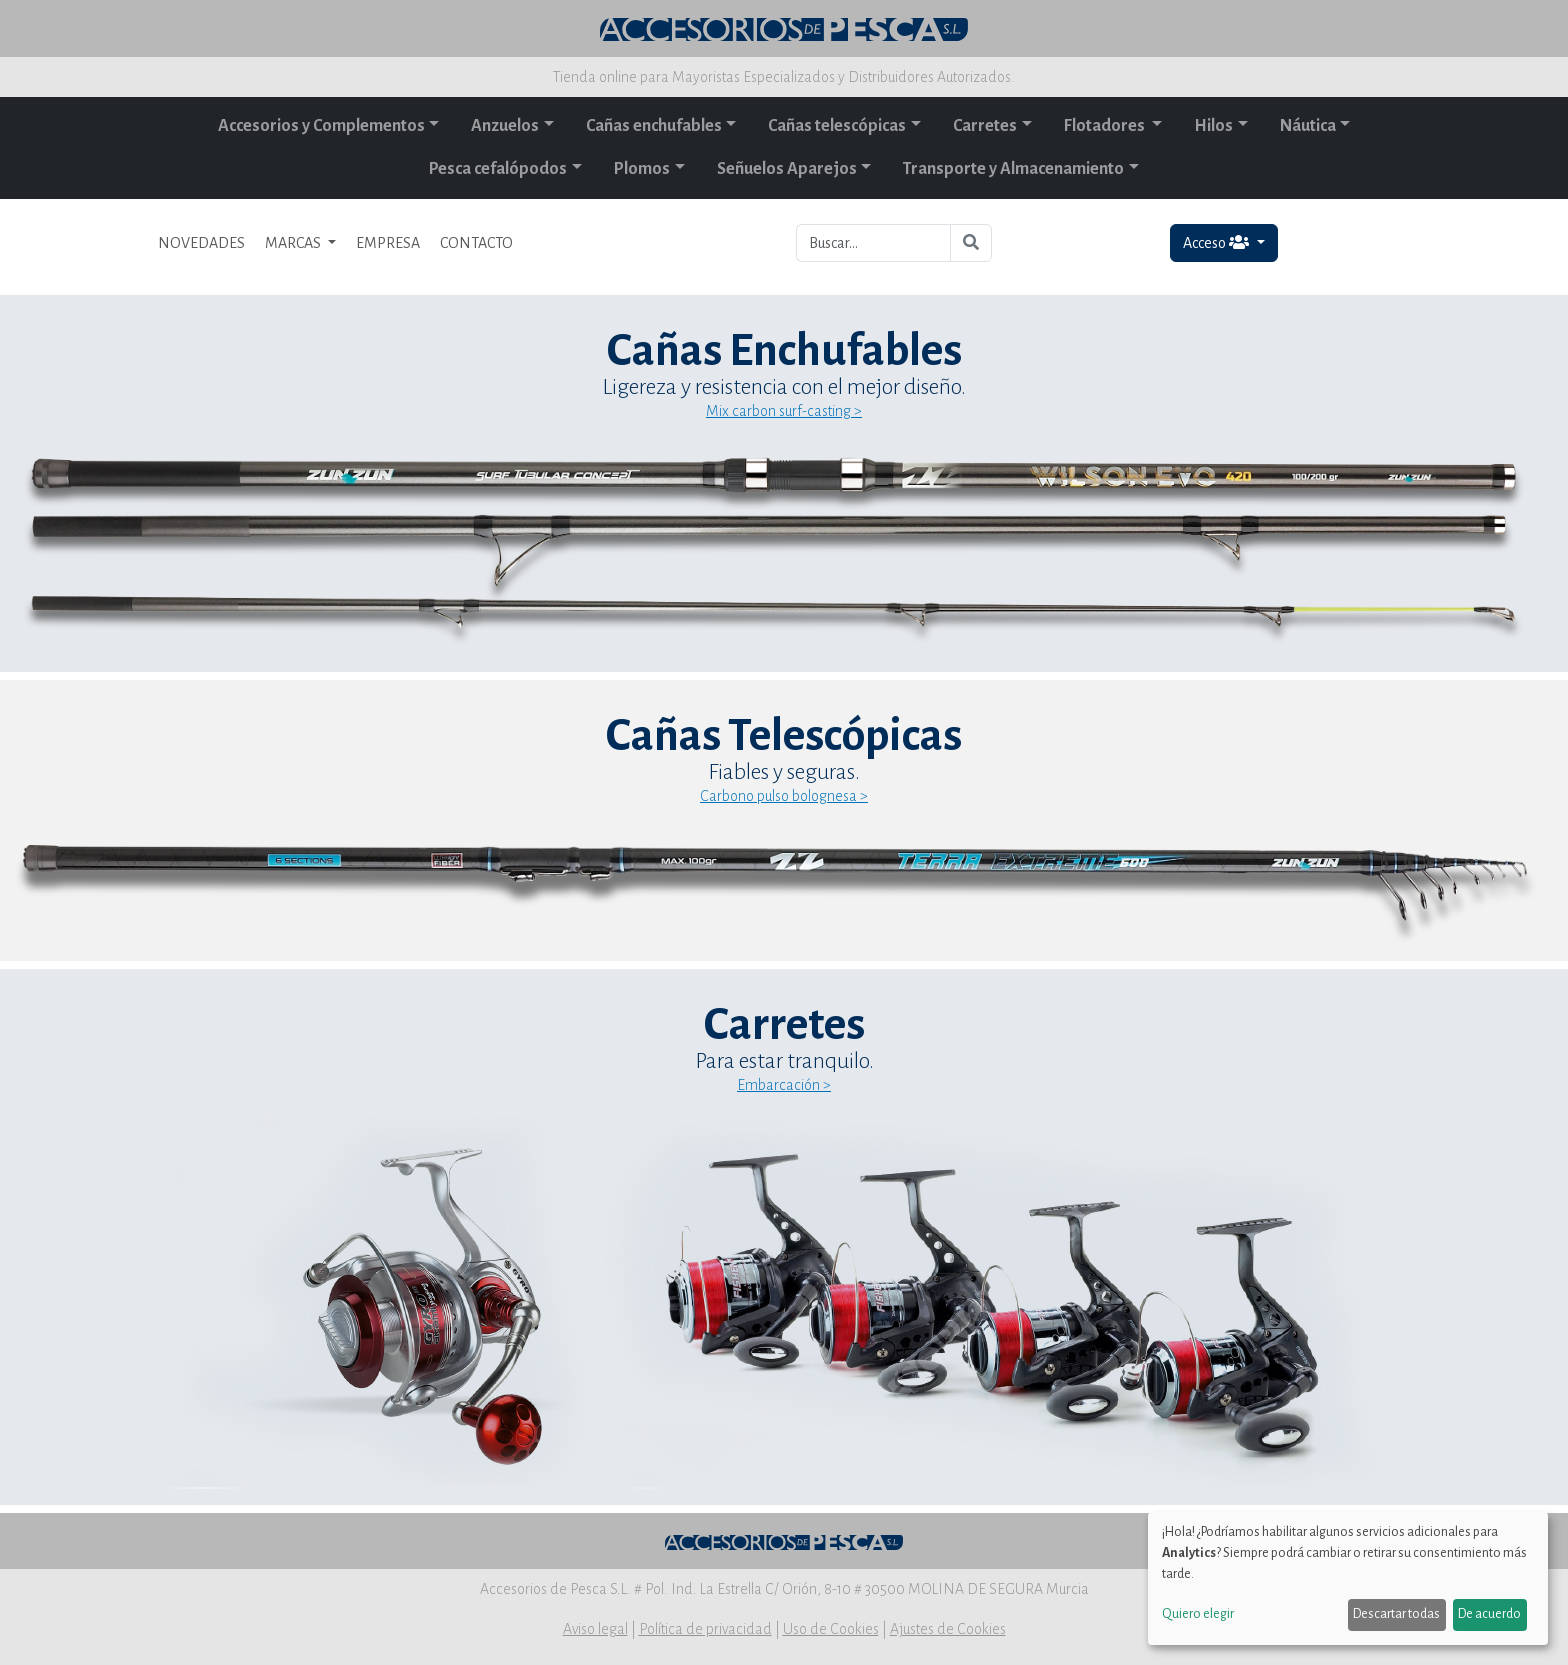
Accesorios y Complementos (321, 126)
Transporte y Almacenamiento (1013, 169)
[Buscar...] (873, 243)
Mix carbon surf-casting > (784, 411)
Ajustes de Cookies (948, 1629)
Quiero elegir (1198, 1614)
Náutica (1308, 126)
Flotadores (1106, 126)
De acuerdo (1489, 1614)
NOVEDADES (201, 243)
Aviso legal (595, 1629)
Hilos (1213, 126)
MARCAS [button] (294, 243)
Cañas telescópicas (837, 126)
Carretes (985, 126)
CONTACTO (476, 243)
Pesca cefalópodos (498, 169)
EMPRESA (388, 243)
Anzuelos (505, 126)
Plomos (642, 169)
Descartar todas (1396, 1614)
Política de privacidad (705, 1629)
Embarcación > (784, 1085)
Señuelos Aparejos (787, 169)
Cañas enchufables (654, 126)
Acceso (1217, 242)
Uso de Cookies (831, 1629)
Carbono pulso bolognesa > (784, 796)
